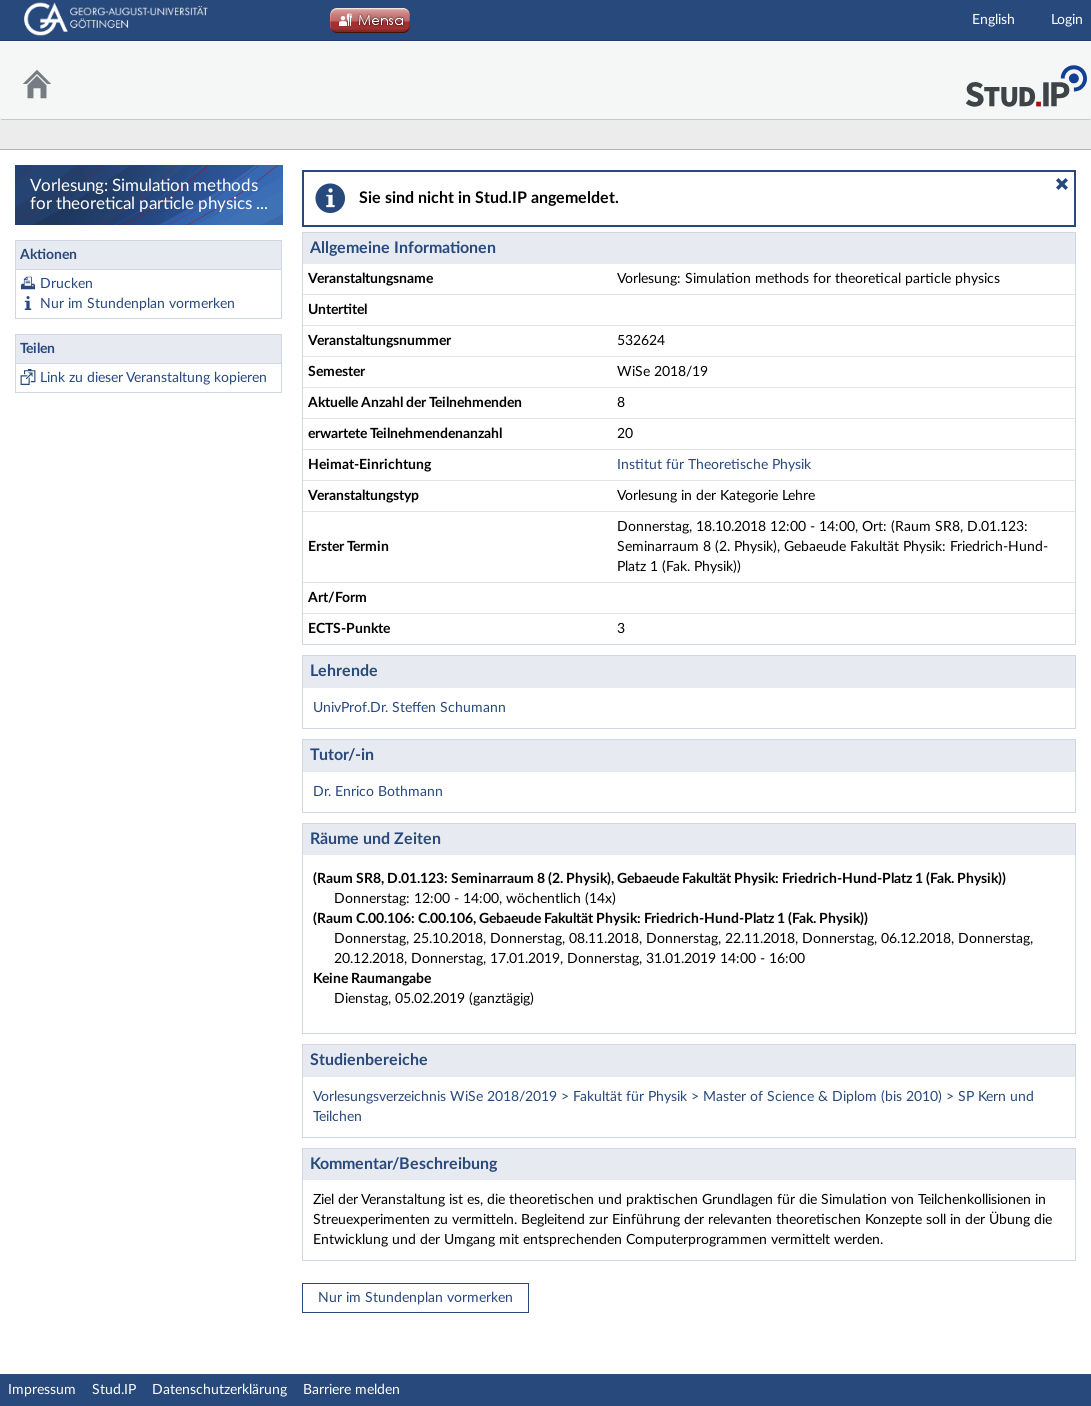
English (993, 20)
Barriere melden (351, 1390)
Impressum (42, 1390)
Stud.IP (114, 1390)
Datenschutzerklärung (219, 1390)
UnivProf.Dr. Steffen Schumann (409, 708)
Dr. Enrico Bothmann (378, 792)
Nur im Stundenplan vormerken (137, 304)
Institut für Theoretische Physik (714, 465)
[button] (1062, 184)
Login (1067, 20)
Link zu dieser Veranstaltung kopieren (153, 378)
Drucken (66, 284)
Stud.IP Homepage (1026, 80)
